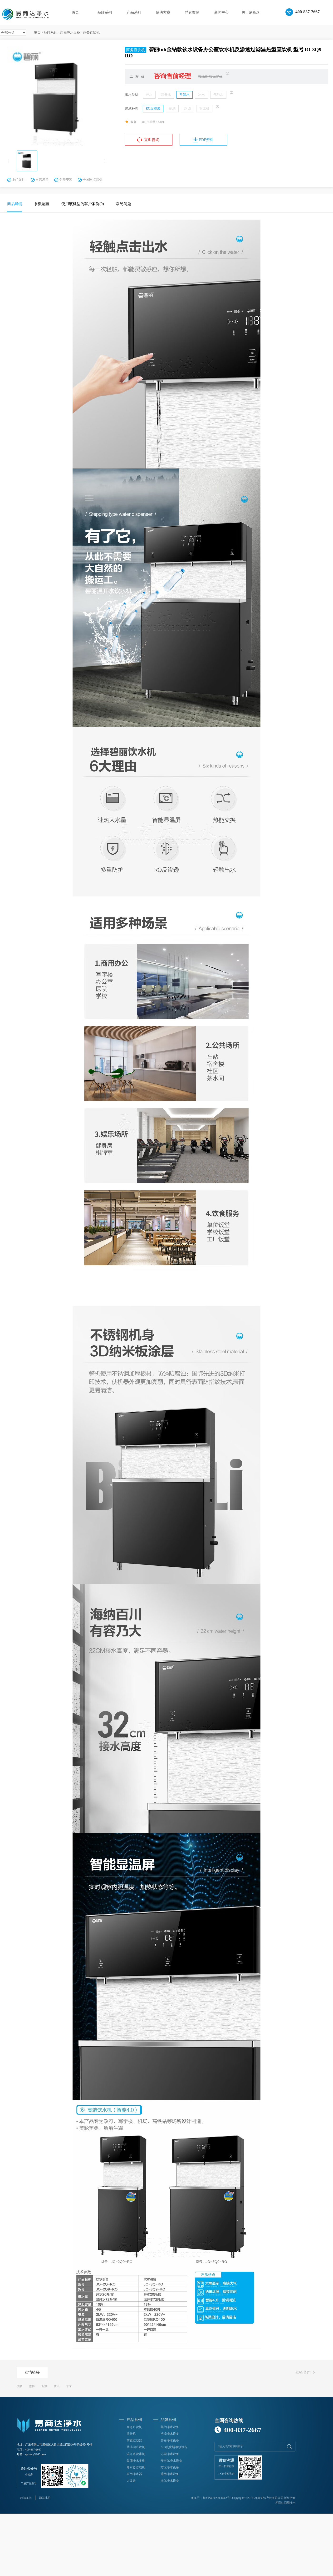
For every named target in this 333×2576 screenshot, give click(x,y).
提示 (227, 74)
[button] (105, 161)
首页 (75, 12)
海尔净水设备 (170, 2480)
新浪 (44, 2386)
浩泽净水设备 (170, 2433)
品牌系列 (105, 12)
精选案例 (192, 12)
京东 (69, 2386)
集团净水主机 (136, 2460)
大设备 (131, 2480)
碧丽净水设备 (70, 32)
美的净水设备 (170, 2427)
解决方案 (163, 12)
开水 (149, 94)
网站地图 (44, 2498)
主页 (37, 32)
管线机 (204, 108)
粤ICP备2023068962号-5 (217, 2498)
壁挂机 (131, 2433)
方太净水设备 (170, 2467)
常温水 (185, 94)
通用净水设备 (170, 2474)
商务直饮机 (91, 32)
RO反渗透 (153, 108)
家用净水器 (134, 2474)
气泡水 (218, 94)
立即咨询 (151, 140)
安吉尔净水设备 (171, 2460)
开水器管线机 (136, 2467)
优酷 (19, 2386)
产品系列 (134, 12)
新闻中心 (221, 12)
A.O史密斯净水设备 (174, 2447)
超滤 (187, 108)
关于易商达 (251, 12)
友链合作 (305, 2372)
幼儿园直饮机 (136, 2447)
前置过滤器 (134, 2440)
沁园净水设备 (170, 2454)
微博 (32, 2386)
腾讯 (56, 2386)
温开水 (166, 94)
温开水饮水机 (136, 2454)
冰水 (201, 94)
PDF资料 (206, 140)
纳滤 (172, 108)
